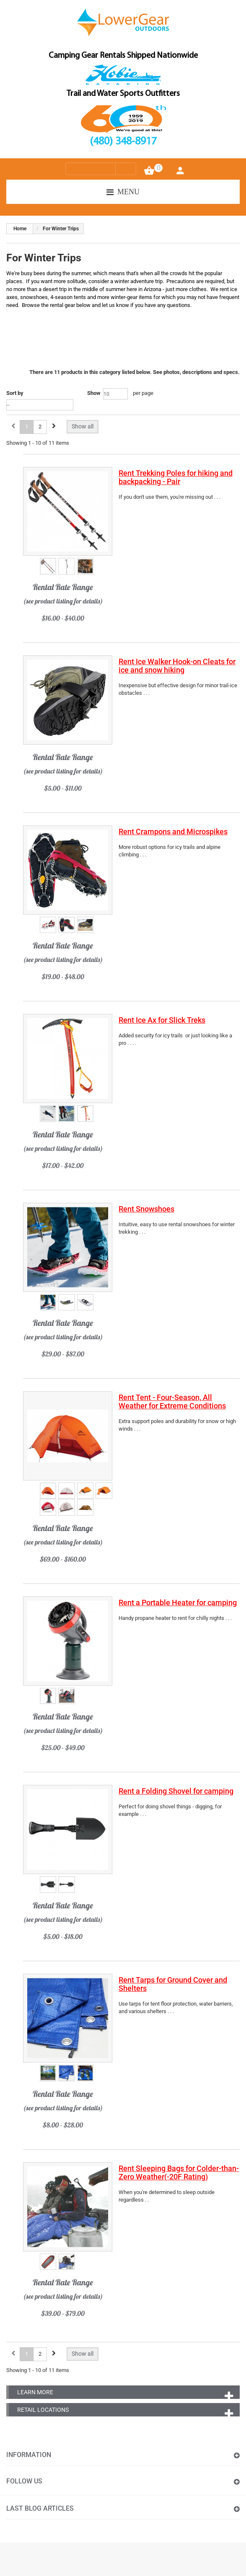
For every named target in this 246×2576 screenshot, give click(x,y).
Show (94, 393)
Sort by (14, 393)
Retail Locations (43, 2409)
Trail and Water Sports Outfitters (123, 94)
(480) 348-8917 (123, 142)
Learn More (35, 2392)
